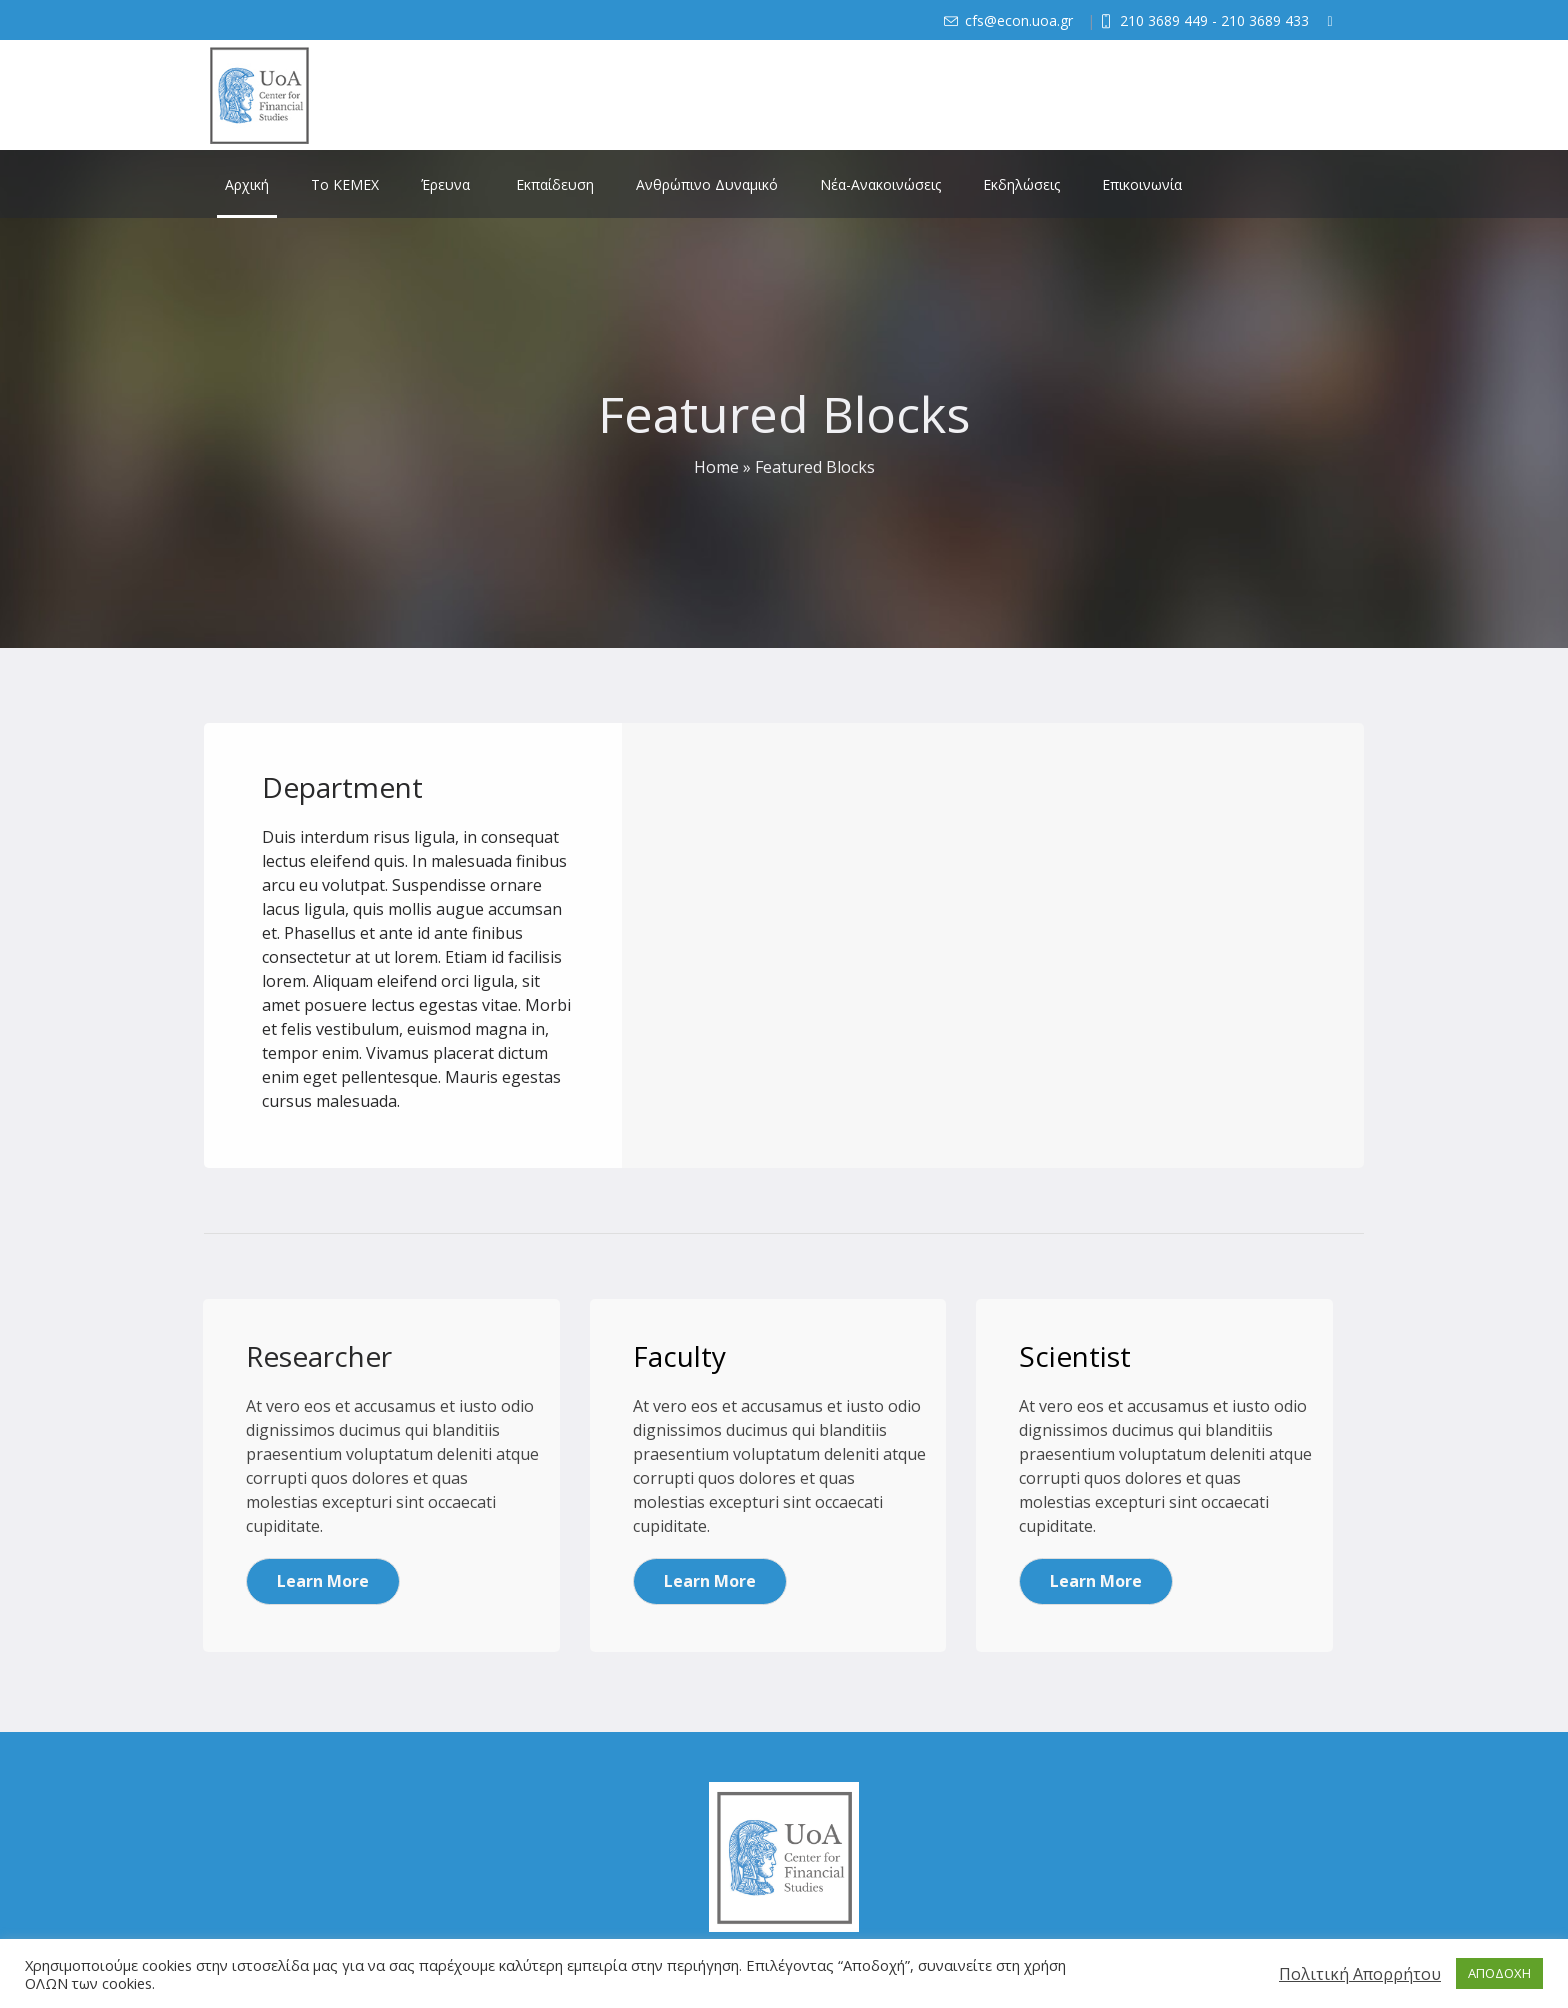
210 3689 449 (1164, 20)
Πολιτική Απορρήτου (1360, 1974)
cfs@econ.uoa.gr (1019, 20)
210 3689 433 (1265, 20)
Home (716, 467)
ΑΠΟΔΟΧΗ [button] (1499, 1973)
